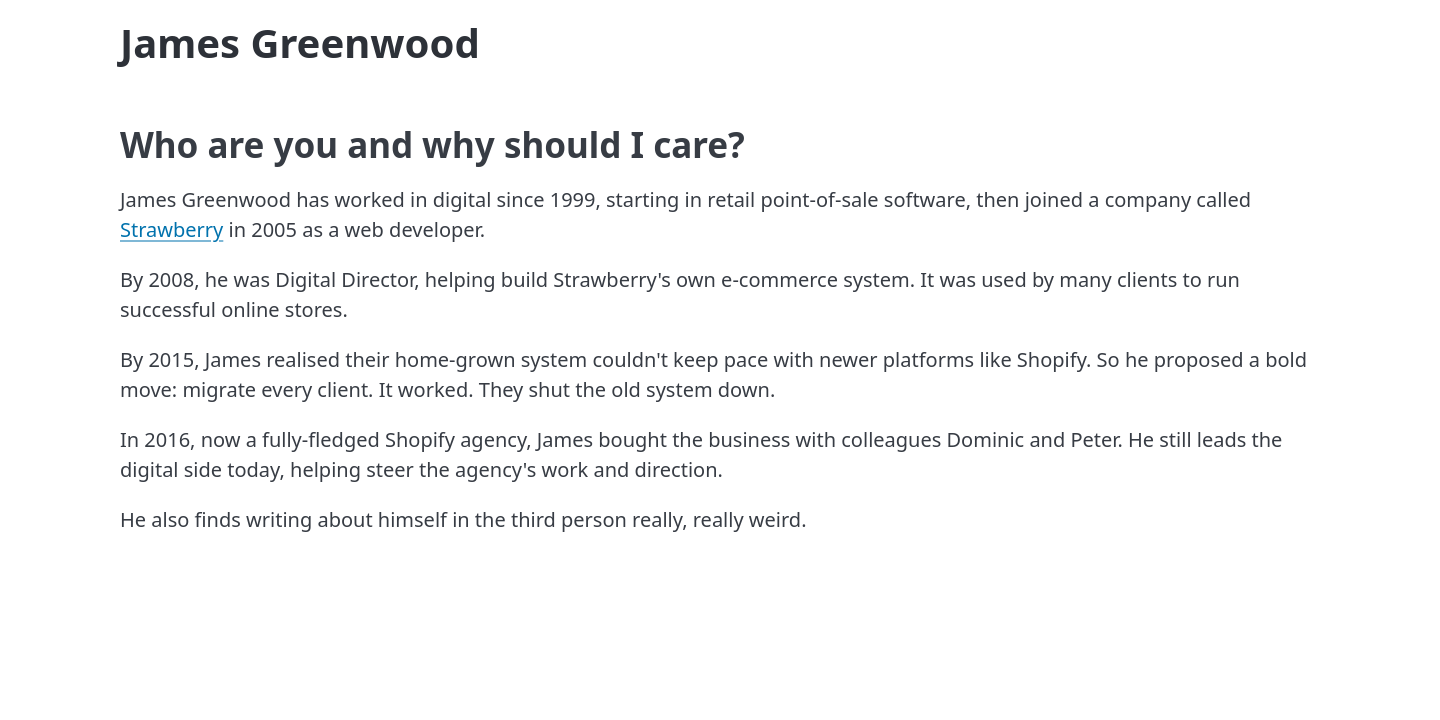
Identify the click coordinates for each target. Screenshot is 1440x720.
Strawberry (171, 229)
